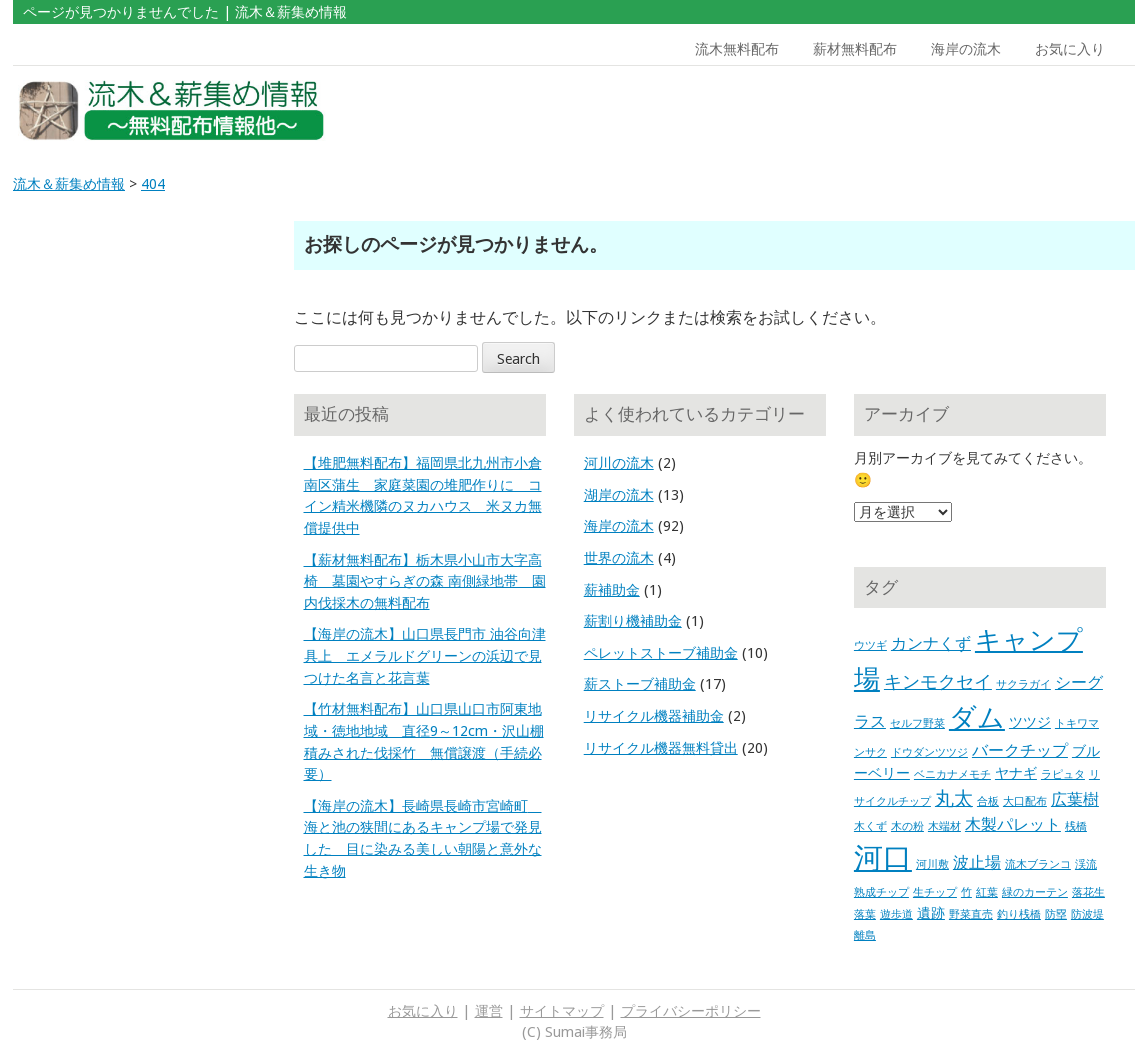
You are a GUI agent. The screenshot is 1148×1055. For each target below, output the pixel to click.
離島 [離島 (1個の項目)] (865, 935)
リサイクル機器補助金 (654, 716)
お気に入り (1070, 49)
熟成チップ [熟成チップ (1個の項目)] (881, 892)
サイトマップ (562, 1011)
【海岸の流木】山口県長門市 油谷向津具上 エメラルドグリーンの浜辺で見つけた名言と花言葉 (425, 655)
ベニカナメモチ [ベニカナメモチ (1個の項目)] (952, 774)
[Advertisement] (992, 111)
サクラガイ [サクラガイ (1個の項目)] (1023, 684)
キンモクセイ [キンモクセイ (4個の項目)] (938, 682)
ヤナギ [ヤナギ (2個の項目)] (1016, 773)
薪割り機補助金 (633, 621)
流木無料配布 (737, 49)
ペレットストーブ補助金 (661, 653)
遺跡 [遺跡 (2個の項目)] (931, 913)
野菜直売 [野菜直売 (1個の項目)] (971, 914)
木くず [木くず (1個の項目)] (870, 826)
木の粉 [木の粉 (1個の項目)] (907, 826)
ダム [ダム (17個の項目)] (977, 718)
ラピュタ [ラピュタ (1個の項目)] (1063, 774)
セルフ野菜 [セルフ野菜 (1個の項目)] (917, 723)
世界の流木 (619, 558)
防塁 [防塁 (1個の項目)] (1056, 914)
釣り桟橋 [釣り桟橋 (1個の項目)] (1019, 914)
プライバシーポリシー (691, 1011)
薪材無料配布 (855, 49)
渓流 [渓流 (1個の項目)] (1086, 864)
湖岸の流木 (619, 495)
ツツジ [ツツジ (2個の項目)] (1030, 722)
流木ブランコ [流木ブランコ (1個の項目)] (1038, 864)
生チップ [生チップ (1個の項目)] (935, 892)
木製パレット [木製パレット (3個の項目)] (1013, 824)
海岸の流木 (966, 49)
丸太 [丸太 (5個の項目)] (954, 798)
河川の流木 (619, 463)
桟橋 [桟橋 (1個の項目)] (1076, 826)
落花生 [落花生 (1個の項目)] (1088, 892)
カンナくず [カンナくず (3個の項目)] (931, 643)
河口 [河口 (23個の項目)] (883, 858)
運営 (489, 1011)
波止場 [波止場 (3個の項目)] (977, 862)
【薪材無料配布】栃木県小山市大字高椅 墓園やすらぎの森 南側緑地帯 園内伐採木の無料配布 (425, 581)
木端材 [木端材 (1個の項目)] (944, 826)
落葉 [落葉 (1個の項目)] (865, 914)
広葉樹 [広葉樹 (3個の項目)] (1075, 799)
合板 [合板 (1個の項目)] (988, 801)
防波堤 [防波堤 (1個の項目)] (1087, 914)
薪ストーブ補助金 (640, 684)
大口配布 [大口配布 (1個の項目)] (1025, 801)
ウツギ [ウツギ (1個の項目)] (870, 645)
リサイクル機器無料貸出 (661, 748)
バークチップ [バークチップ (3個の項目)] (1020, 750)
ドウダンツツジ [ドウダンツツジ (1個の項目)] (929, 752)
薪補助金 (612, 590)
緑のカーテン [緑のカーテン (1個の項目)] (1035, 892)
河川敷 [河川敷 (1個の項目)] (932, 864)
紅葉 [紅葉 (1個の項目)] (987, 892)
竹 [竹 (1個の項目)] (966, 892)
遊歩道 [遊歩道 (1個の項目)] (896, 914)
